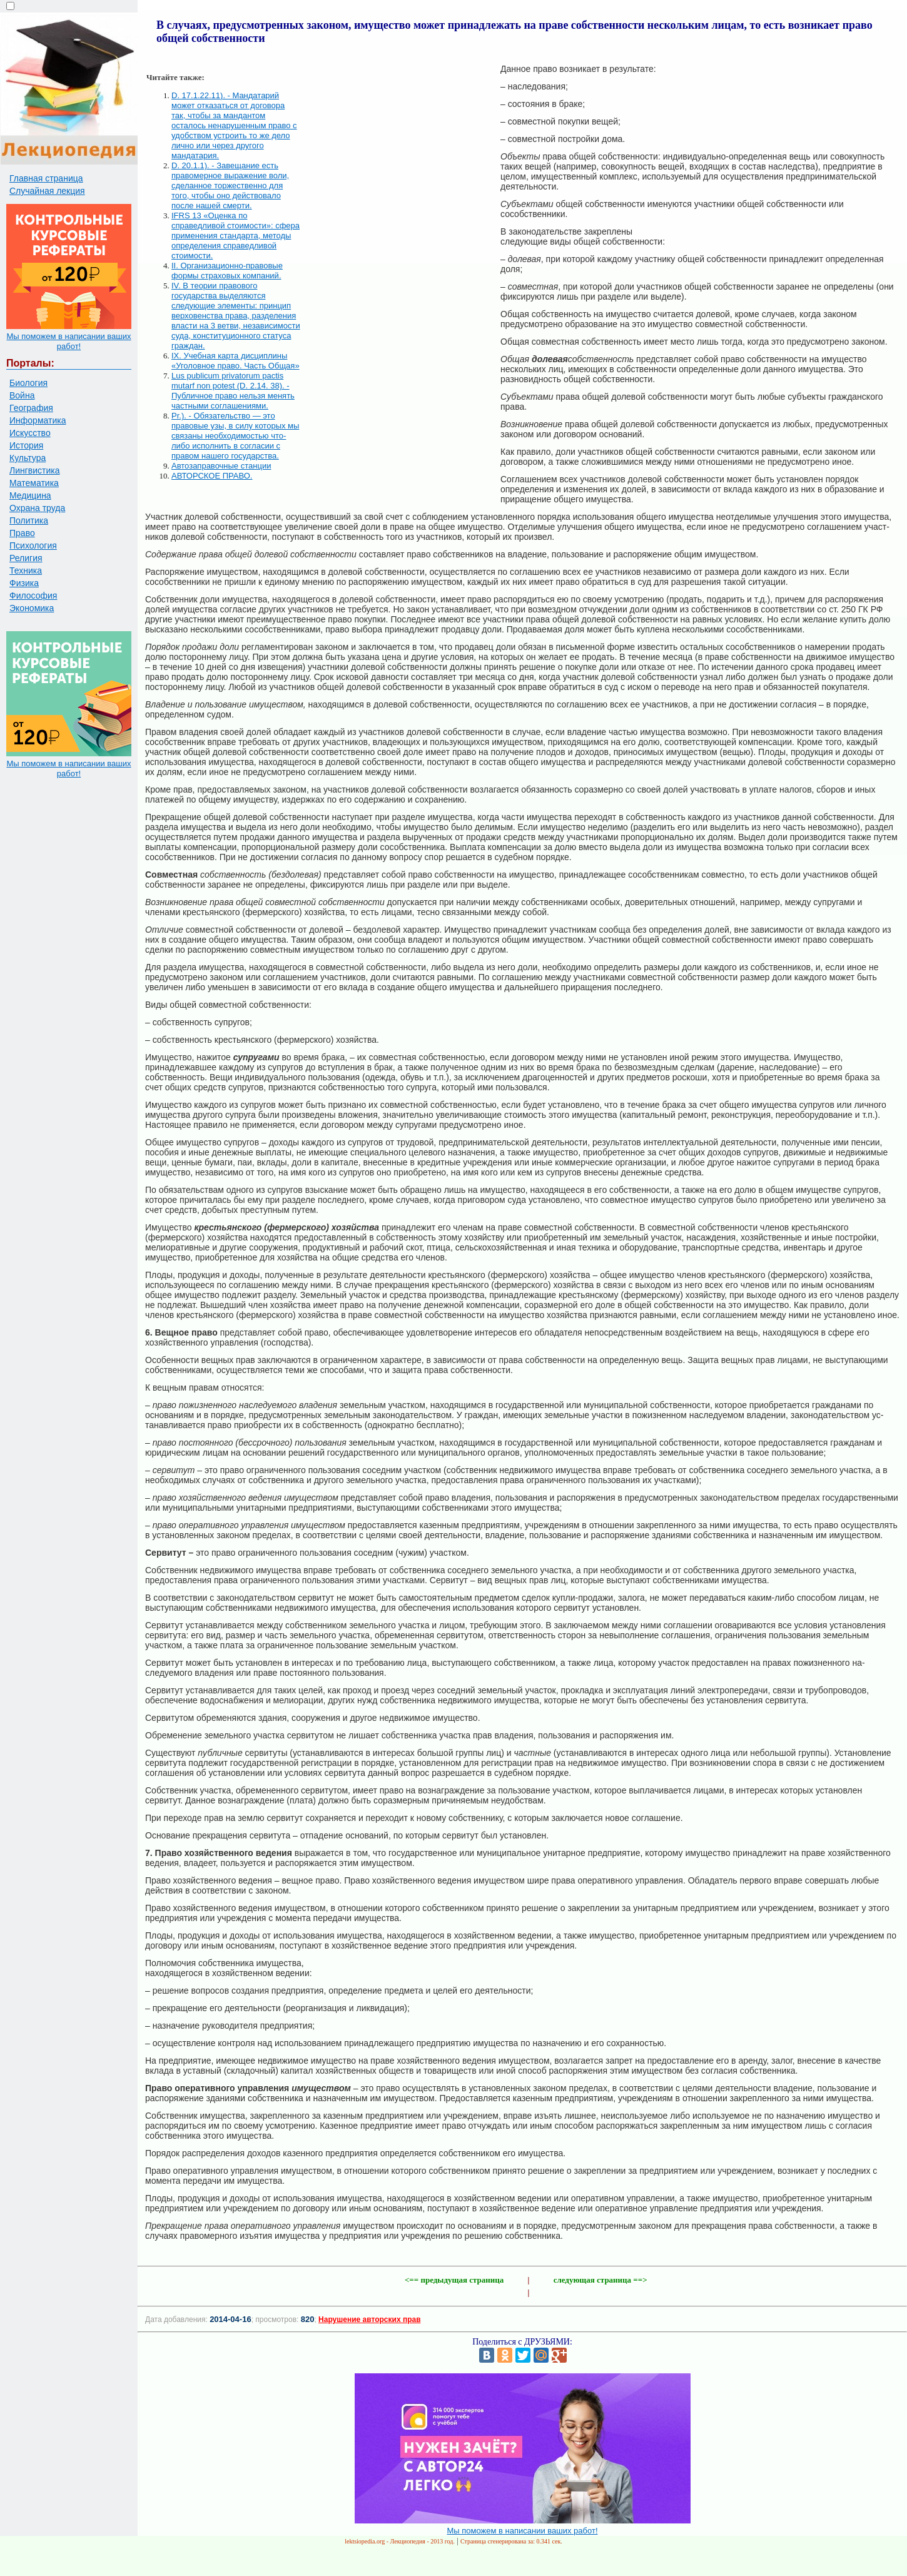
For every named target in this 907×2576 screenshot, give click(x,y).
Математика (34, 483)
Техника (25, 570)
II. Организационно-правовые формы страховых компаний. (227, 270)
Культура (27, 458)
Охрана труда (37, 508)
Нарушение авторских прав (369, 2319)
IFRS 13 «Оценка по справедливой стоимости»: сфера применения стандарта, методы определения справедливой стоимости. (235, 235)
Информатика (37, 420)
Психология (33, 545)
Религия (26, 558)
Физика (24, 583)
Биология (28, 383)
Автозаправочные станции (221, 465)
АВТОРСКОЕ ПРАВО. (211, 475)
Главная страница (46, 178)
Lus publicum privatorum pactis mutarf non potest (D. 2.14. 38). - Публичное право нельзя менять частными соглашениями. (233, 390)
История (26, 445)
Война (21, 395)
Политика (28, 520)
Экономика (31, 608)
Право (22, 533)
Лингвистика (34, 470)
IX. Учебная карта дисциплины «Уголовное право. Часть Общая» (235, 360)
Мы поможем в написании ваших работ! (68, 341)
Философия (33, 596)
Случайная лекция (47, 191)
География (31, 408)
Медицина (30, 495)
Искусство (30, 433)
